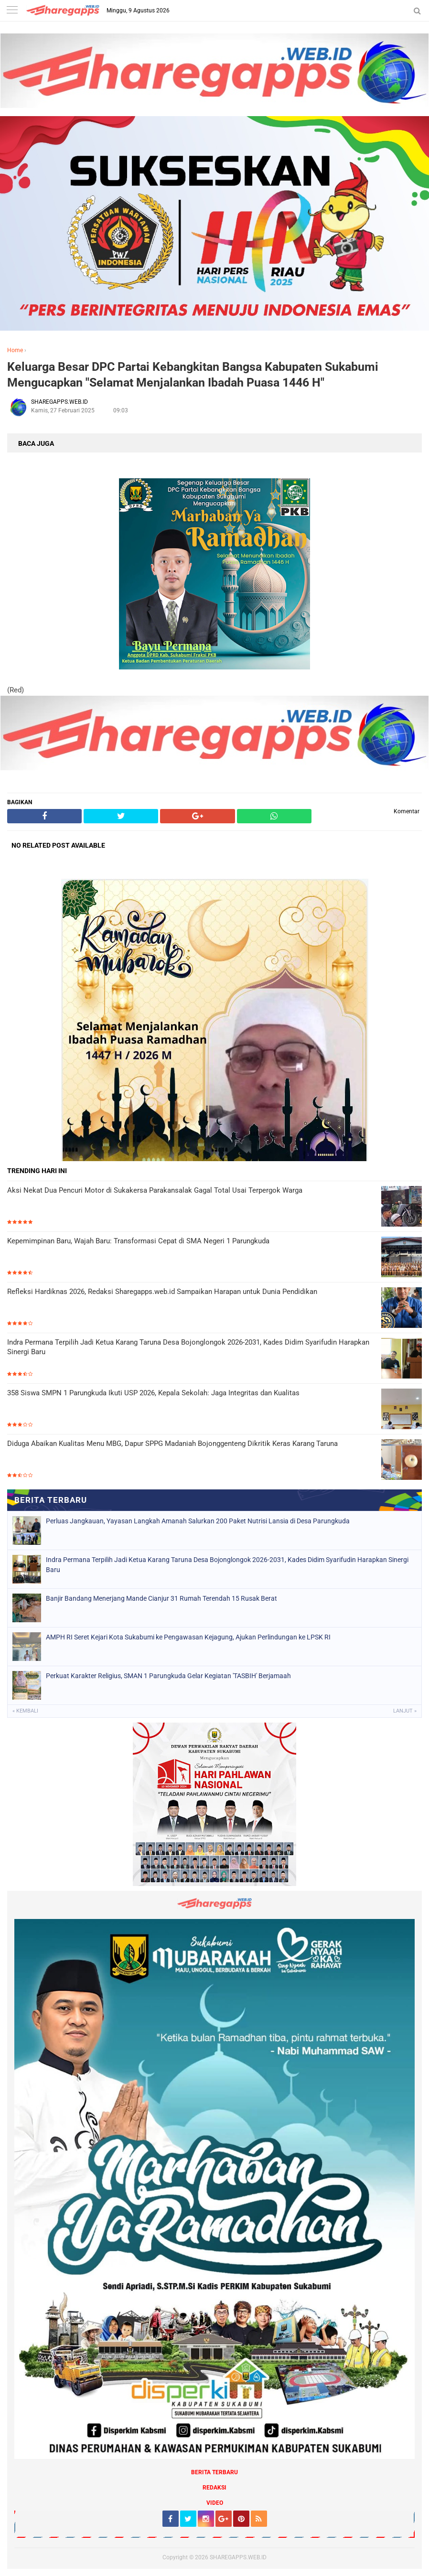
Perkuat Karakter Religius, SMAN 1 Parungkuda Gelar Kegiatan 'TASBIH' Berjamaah (168, 1676)
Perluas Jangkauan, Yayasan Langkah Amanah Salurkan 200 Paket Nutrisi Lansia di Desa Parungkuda (198, 1521)
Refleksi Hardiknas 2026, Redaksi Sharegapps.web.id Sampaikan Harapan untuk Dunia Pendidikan (162, 1291)
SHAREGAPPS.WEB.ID (238, 2557)
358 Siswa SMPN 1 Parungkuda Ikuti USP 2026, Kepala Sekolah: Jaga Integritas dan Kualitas (153, 1393)
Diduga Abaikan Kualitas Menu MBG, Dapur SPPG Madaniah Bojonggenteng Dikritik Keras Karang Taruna (172, 1443)
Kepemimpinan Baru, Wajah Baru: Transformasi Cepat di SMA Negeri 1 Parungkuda (138, 1241)
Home (15, 350)
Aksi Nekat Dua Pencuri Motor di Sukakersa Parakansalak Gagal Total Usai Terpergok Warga (154, 1190)
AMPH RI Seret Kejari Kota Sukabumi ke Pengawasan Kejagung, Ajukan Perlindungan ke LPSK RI (188, 1637)
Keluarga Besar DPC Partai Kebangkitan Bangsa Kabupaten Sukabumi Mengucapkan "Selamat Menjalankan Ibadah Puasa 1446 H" (192, 374)
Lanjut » (405, 1711)
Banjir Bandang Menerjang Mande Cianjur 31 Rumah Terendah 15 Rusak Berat (161, 1598)
